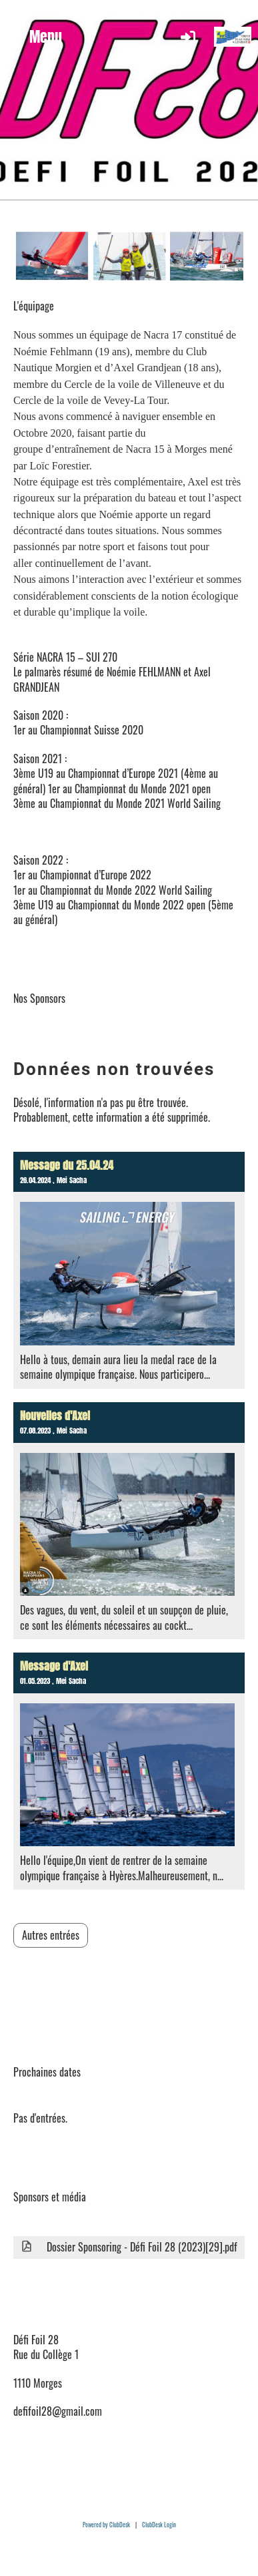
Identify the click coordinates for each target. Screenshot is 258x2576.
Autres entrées (50, 1935)
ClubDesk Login (159, 2524)
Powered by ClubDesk (106, 2524)
